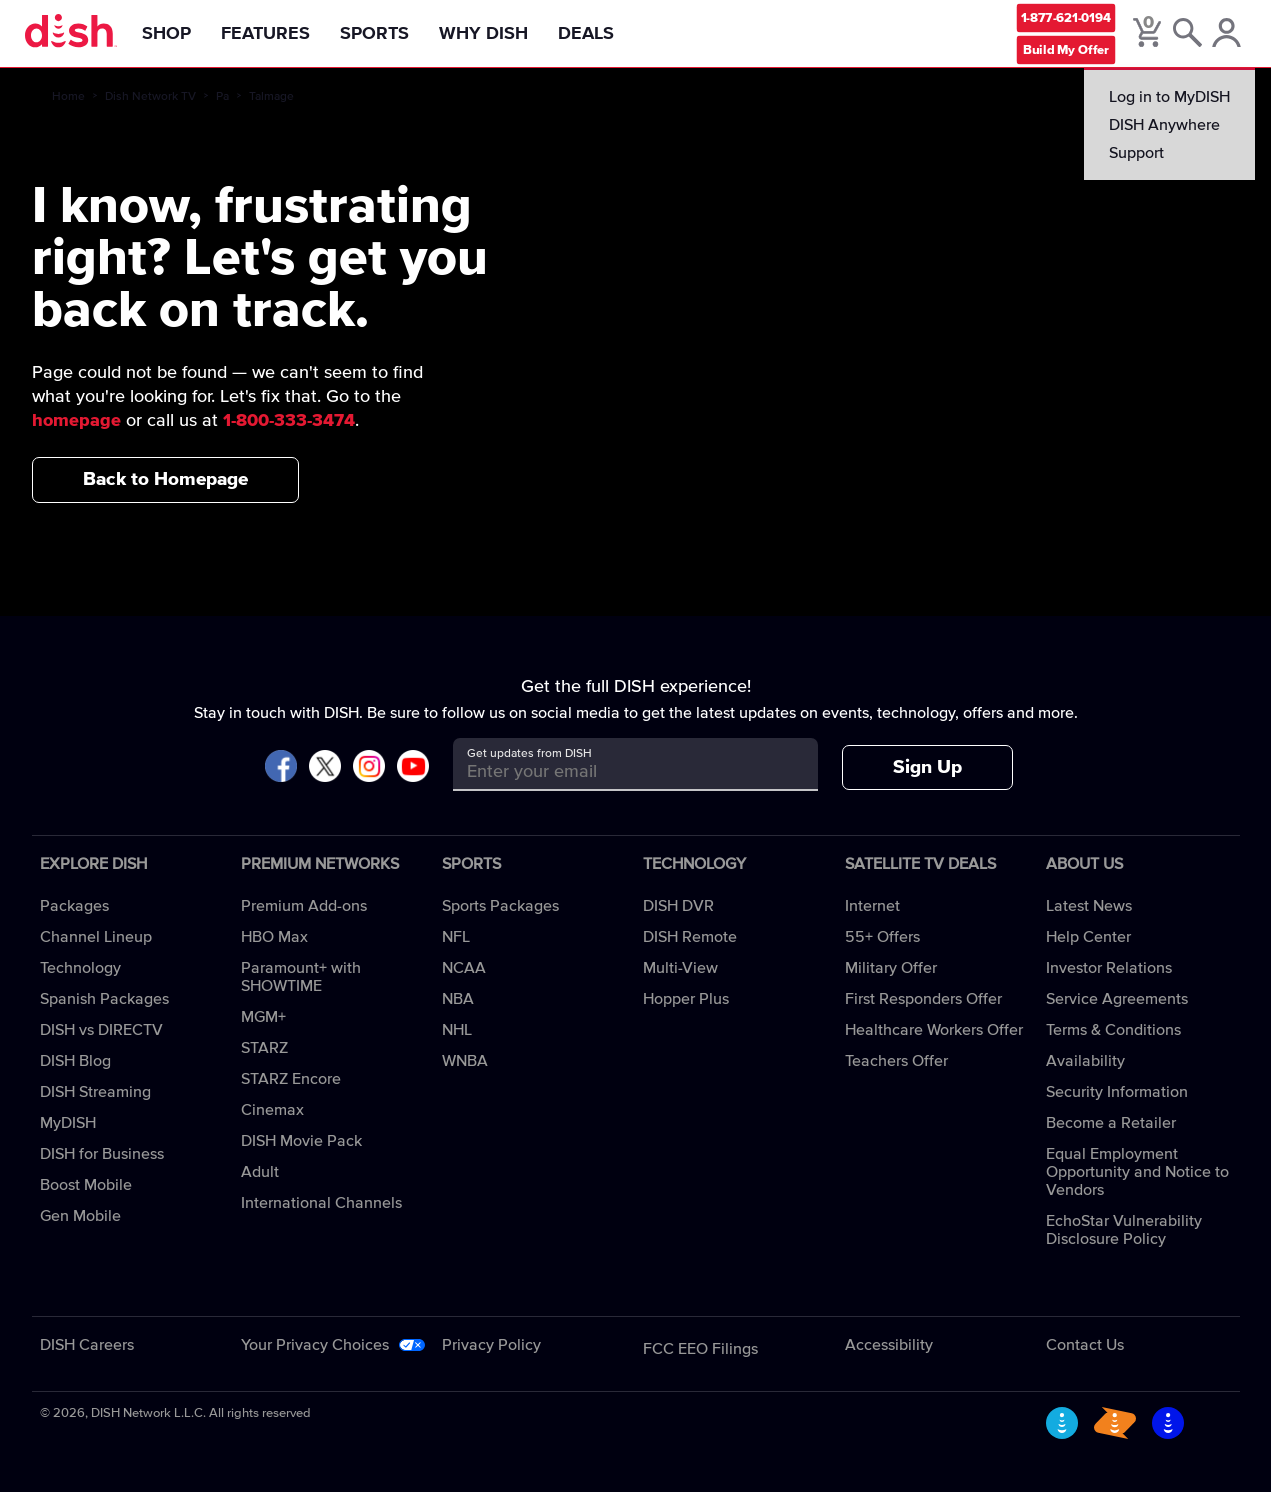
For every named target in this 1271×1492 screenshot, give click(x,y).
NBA (458, 999)
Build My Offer (1066, 49)
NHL (457, 1030)
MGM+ (263, 1017)
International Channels (321, 1203)
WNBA (465, 1061)
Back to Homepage (165, 479)
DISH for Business (102, 1154)
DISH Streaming (95, 1092)
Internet (872, 906)
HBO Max (274, 937)
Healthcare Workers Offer (934, 1030)
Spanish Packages (104, 999)
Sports (374, 34)
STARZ (264, 1048)
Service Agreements (1117, 999)
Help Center (1088, 937)
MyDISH (68, 1123)
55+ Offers (882, 937)
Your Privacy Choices (315, 1345)
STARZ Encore (291, 1079)
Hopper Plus (686, 999)
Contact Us (1085, 1345)
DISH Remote (690, 937)
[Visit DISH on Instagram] (369, 767)
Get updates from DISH (529, 754)
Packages (74, 906)
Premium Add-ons (304, 906)
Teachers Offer (896, 1061)
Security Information (1117, 1092)
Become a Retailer (1111, 1123)
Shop (166, 34)
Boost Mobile (86, 1185)
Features (265, 34)
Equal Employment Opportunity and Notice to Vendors (1137, 1172)
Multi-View (680, 968)
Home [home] (68, 97)
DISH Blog (75, 1061)
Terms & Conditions (1113, 1030)
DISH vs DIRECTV (101, 1030)
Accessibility (889, 1345)
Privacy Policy (491, 1345)
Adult (260, 1172)
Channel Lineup (96, 937)
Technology (80, 968)
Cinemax (272, 1110)
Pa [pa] (222, 97)
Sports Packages (500, 906)
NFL (456, 937)
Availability (1085, 1061)
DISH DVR (678, 906)
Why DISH (483, 34)
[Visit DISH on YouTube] (413, 767)
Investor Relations (1109, 968)
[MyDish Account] (1226, 34)
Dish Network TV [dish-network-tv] (150, 97)
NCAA (464, 968)
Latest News (1089, 906)
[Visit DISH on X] (325, 767)
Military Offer (891, 968)
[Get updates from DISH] (617, 771)
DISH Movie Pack (301, 1141)
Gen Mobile (80, 1216)
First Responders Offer (923, 999)
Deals (586, 34)
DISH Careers (87, 1345)
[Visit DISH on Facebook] (281, 767)
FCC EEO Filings (700, 1349)
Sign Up (927, 767)
